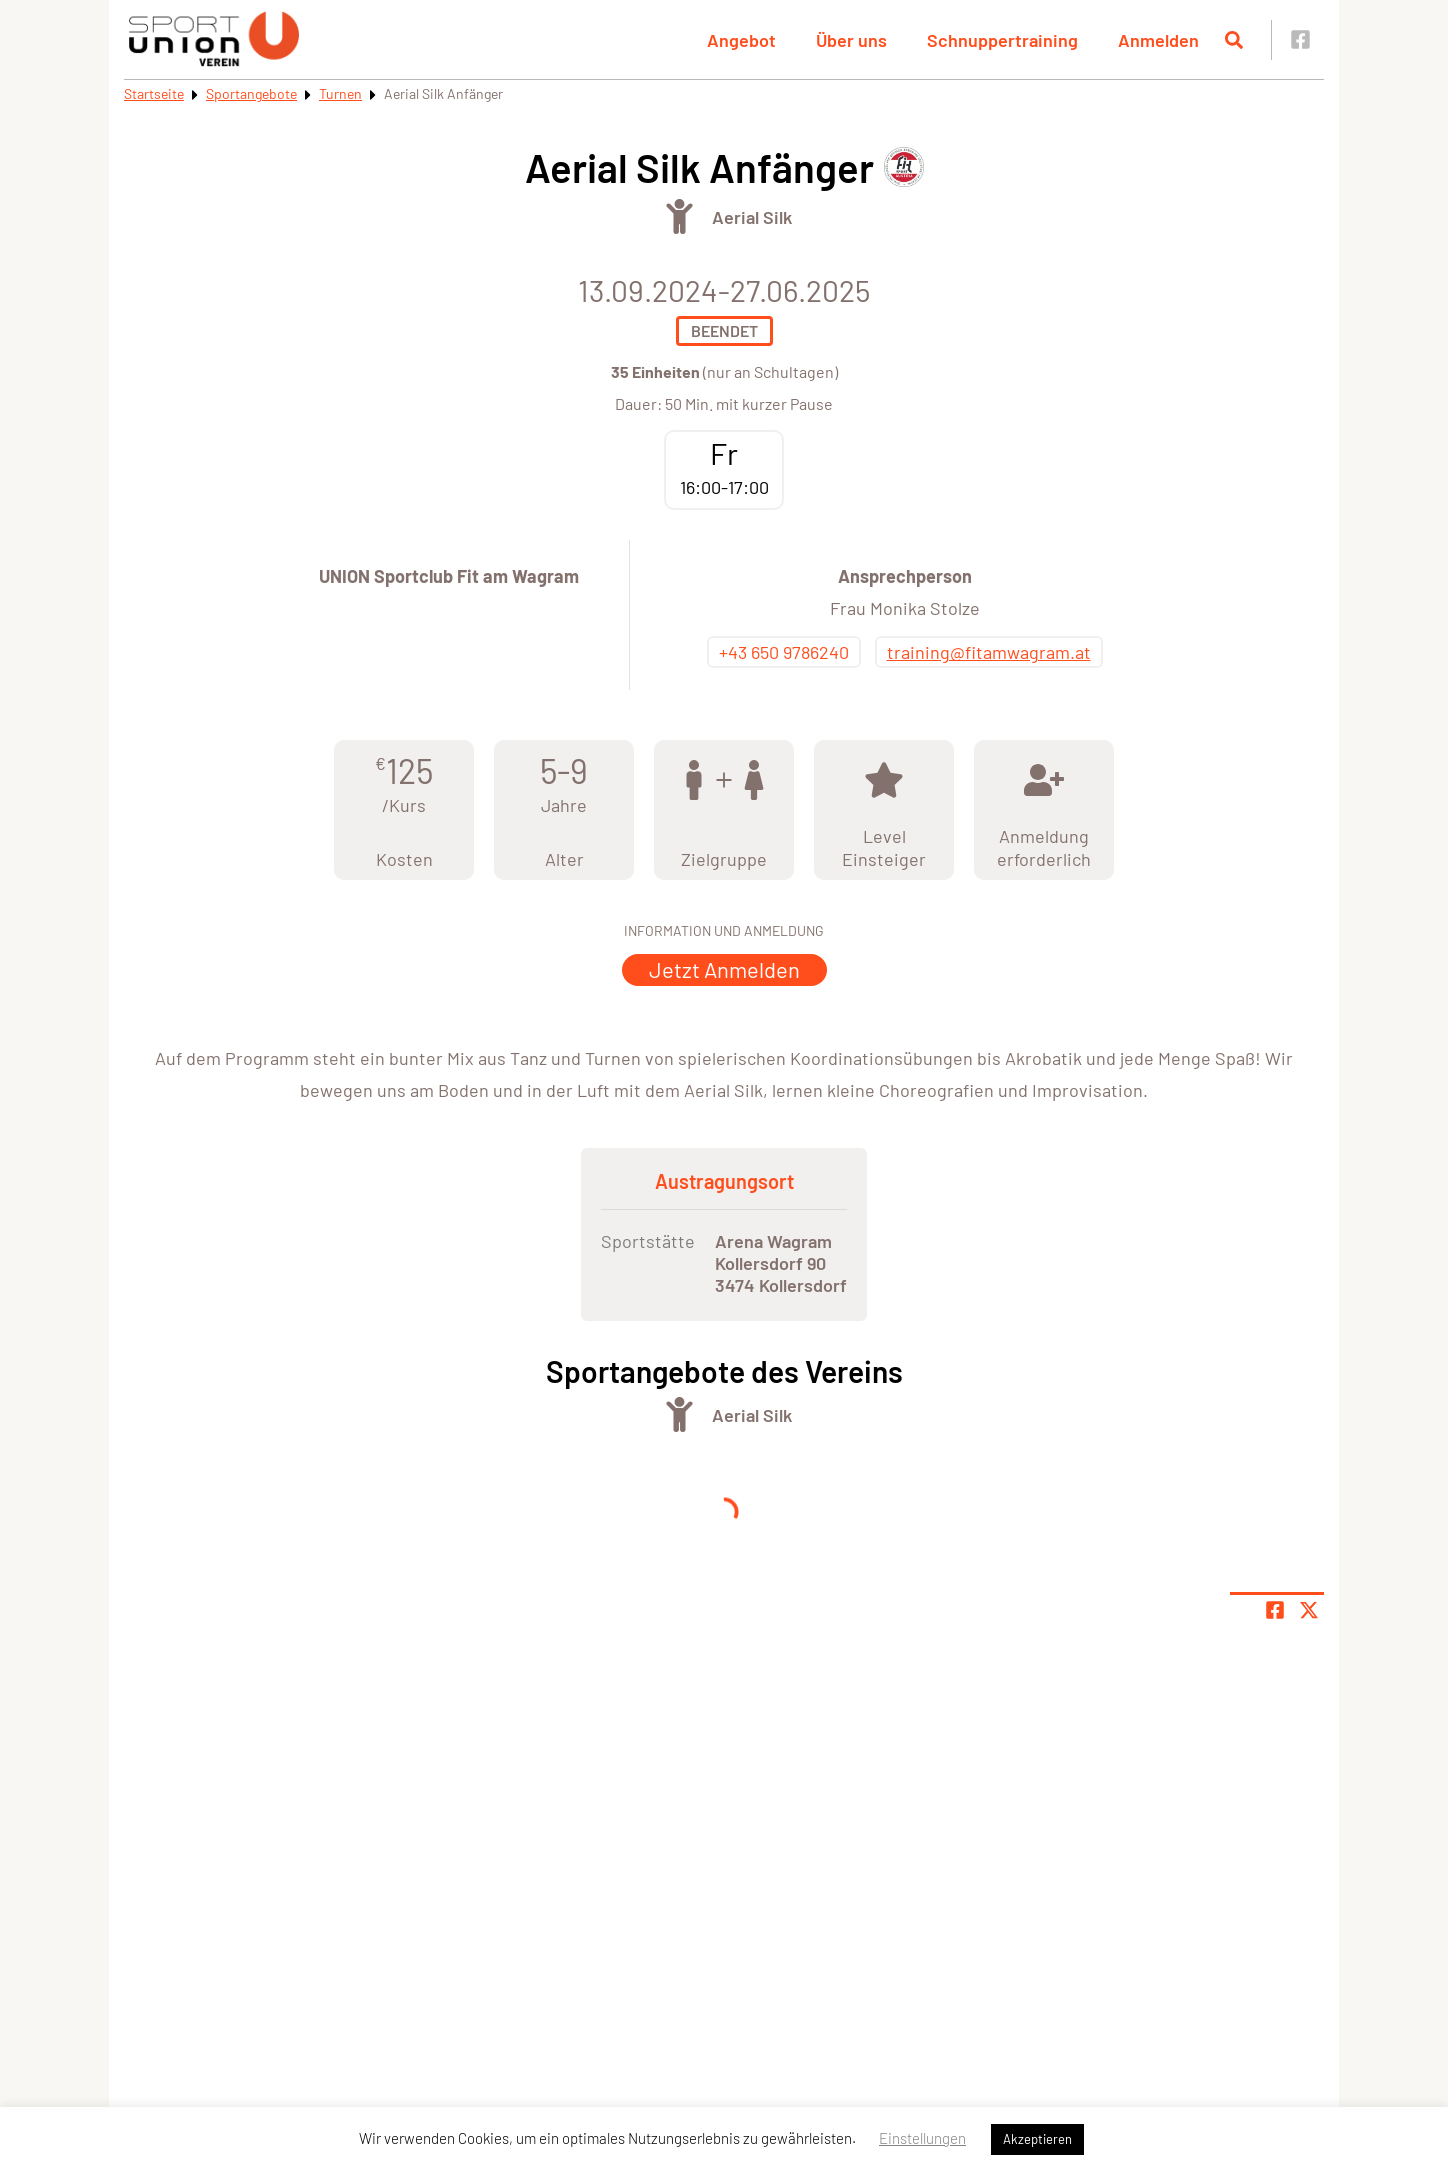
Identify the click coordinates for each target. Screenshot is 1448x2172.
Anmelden (1158, 40)
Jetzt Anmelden (724, 969)
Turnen (340, 93)
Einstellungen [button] (922, 2138)
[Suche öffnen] (1234, 40)
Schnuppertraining (1002, 40)
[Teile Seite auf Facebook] (1275, 1610)
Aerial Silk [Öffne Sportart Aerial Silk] (752, 217)
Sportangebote (251, 93)
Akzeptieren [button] (1037, 2139)
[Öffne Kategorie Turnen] (679, 216)
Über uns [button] (851, 40)
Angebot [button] (741, 40)
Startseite (154, 93)
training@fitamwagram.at (989, 652)
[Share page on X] (1309, 1610)
